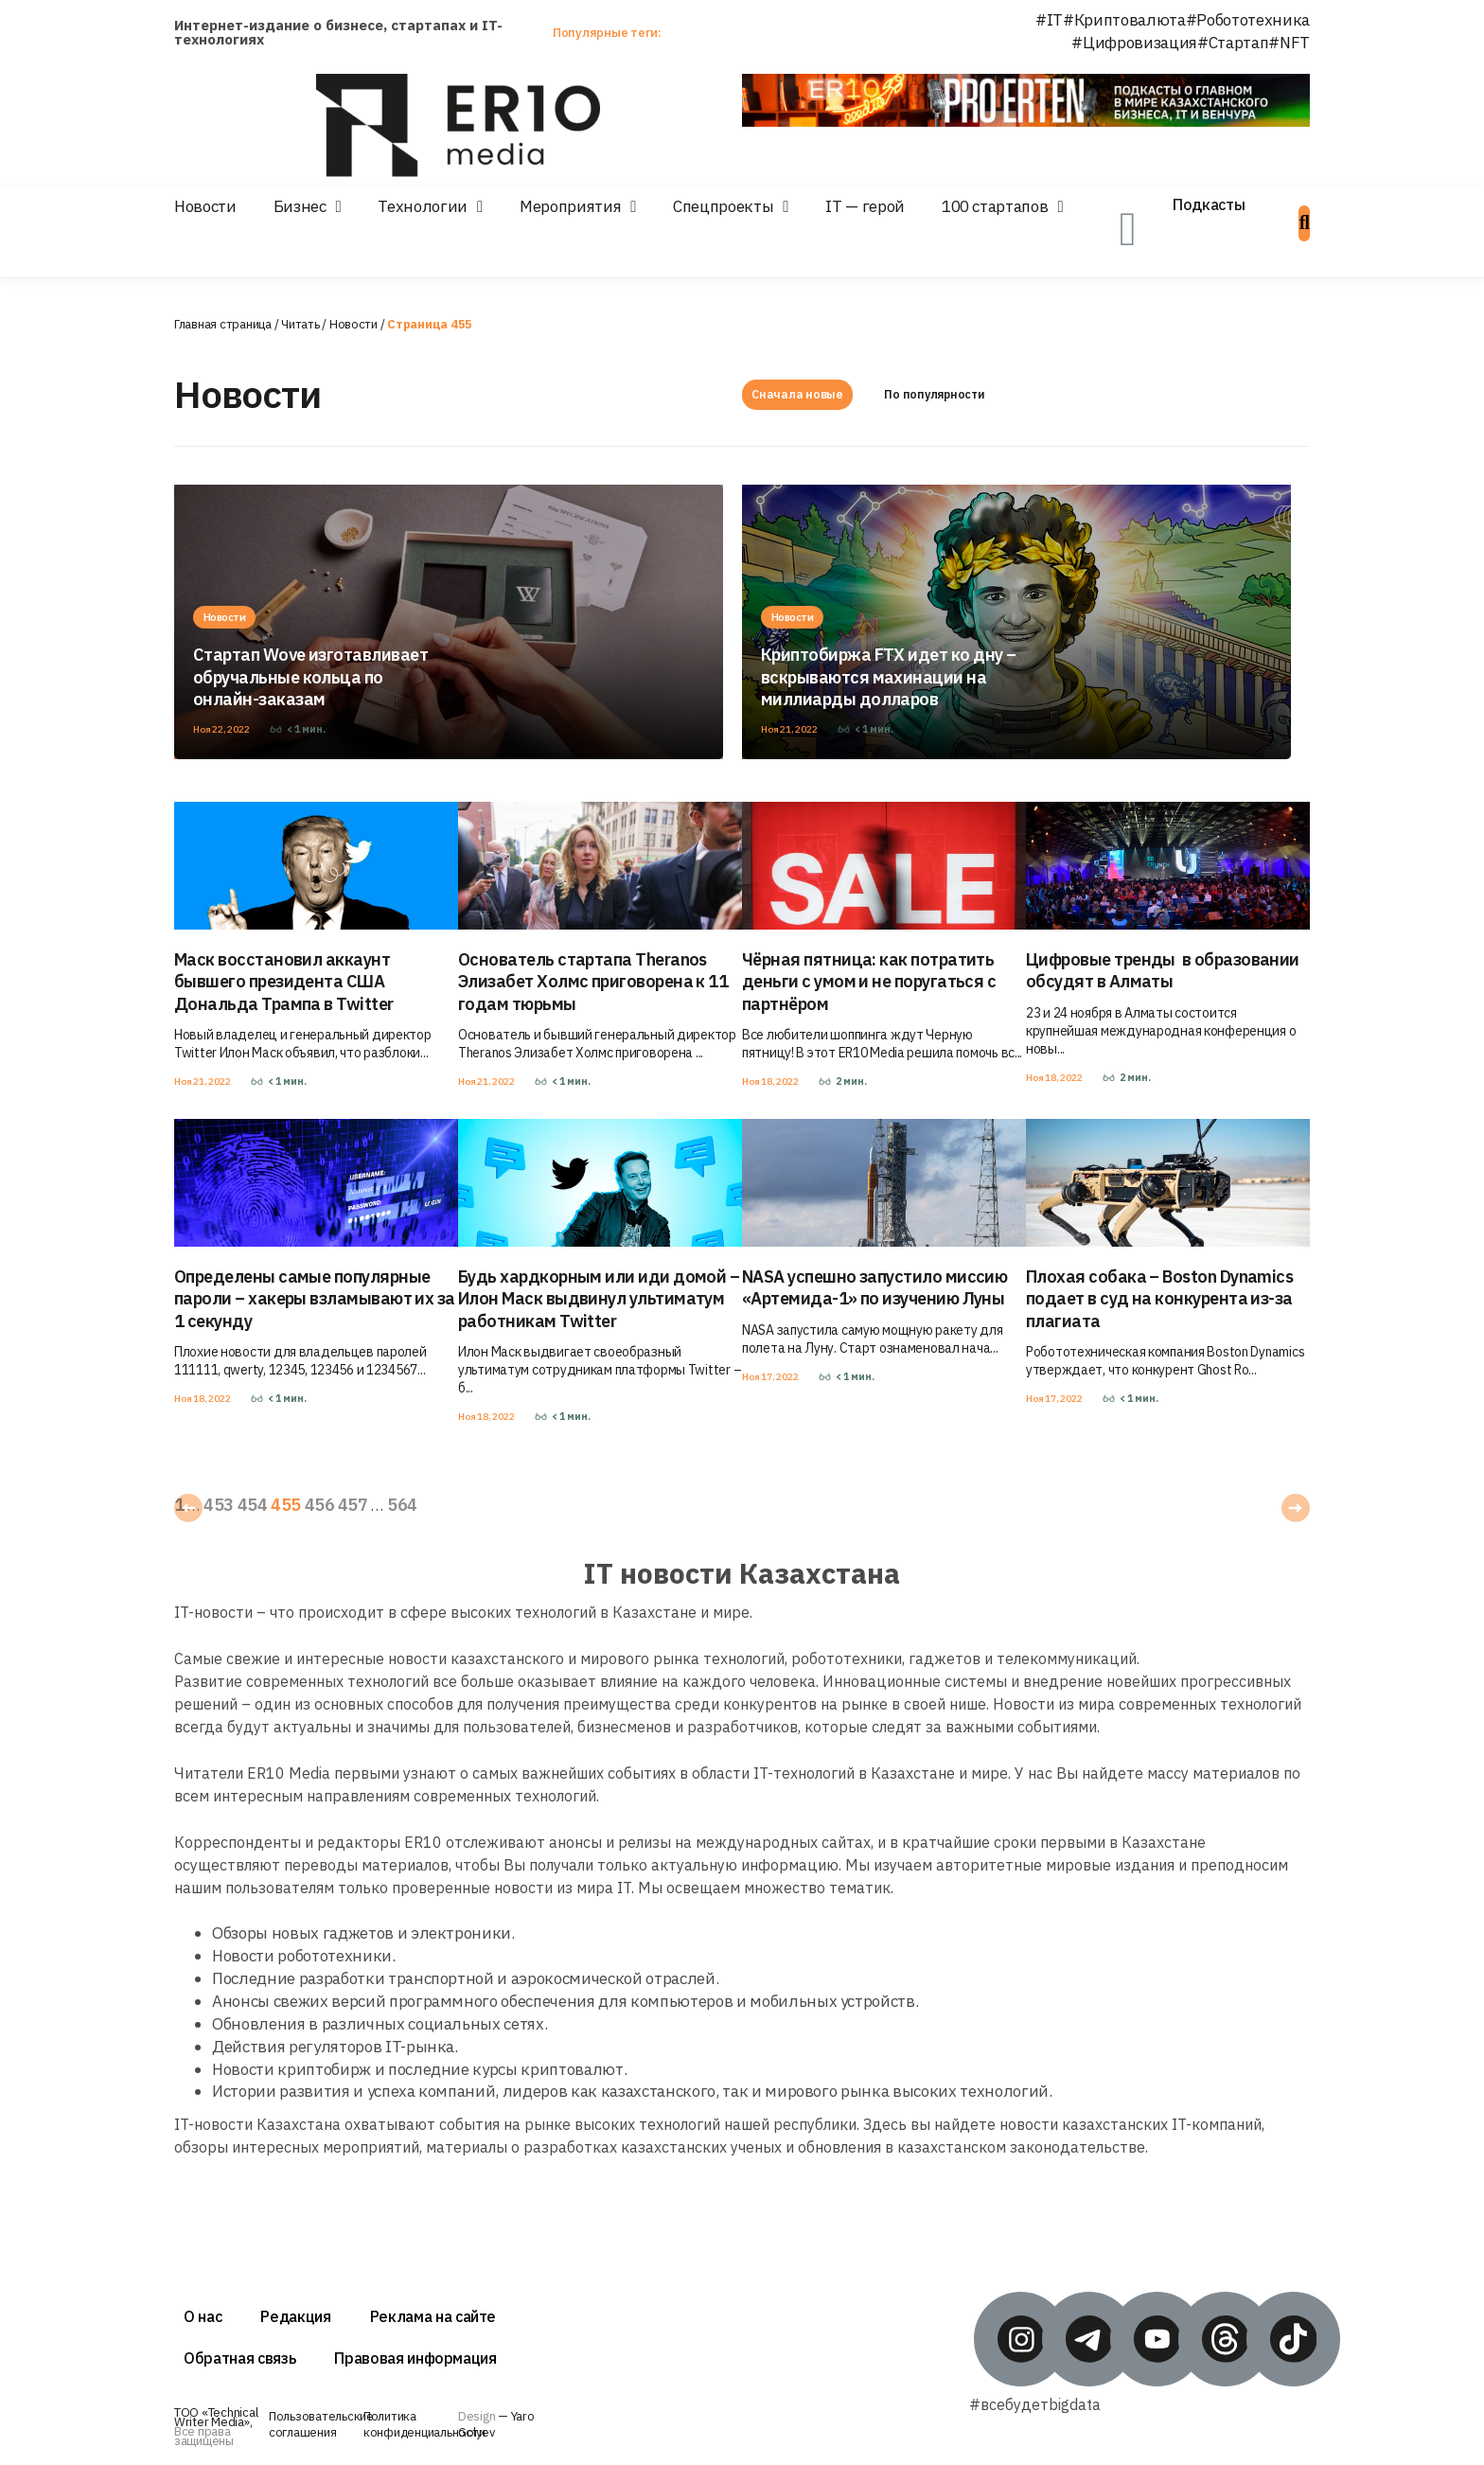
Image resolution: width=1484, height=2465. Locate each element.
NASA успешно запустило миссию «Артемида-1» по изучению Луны (874, 1287)
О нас (202, 2316)
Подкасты (1209, 204)
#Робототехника (1248, 19)
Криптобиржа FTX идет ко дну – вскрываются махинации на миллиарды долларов (888, 677)
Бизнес (300, 206)
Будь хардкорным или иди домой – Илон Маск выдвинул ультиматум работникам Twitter (598, 1299)
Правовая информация (415, 2358)
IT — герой (865, 206)
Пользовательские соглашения (321, 2424)
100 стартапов (995, 206)
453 (218, 1505)
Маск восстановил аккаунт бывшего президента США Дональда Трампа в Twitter (284, 982)
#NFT (1289, 42)
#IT (1049, 19)
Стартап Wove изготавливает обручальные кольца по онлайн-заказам (310, 677)
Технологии (423, 206)
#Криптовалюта (1124, 19)
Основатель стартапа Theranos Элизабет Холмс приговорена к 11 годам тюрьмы (593, 982)
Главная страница (223, 324)
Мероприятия (570, 206)
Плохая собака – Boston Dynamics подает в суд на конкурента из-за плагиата (1159, 1299)
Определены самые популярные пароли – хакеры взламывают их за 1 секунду (314, 1299)
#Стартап (1232, 42)
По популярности (933, 394)
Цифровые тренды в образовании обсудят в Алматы (1162, 970)
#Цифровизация (1134, 42)
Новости (205, 206)
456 (319, 1505)
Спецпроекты (723, 206)
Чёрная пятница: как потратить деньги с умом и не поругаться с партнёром (869, 982)
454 (252, 1505)
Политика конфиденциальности (424, 2424)
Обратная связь (239, 2358)
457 (352, 1505)
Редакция (295, 2316)
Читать (300, 324)
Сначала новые (796, 394)
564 (401, 1505)
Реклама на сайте (433, 2316)
